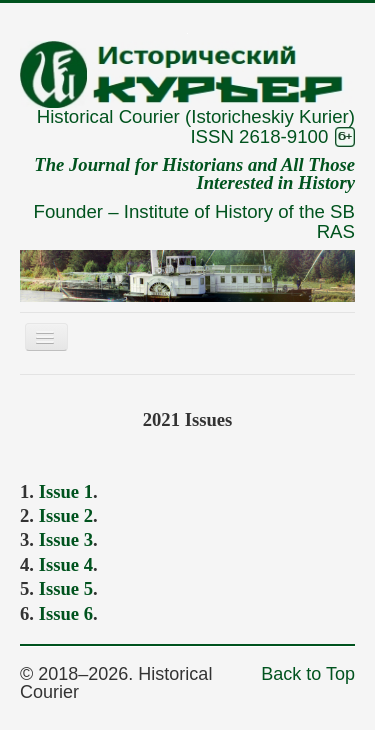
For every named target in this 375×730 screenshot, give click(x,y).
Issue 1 (66, 491)
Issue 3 (66, 539)
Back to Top (308, 674)
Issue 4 (66, 564)
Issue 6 (66, 613)
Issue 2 (66, 515)
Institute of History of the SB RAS (239, 221)
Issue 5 (66, 588)
